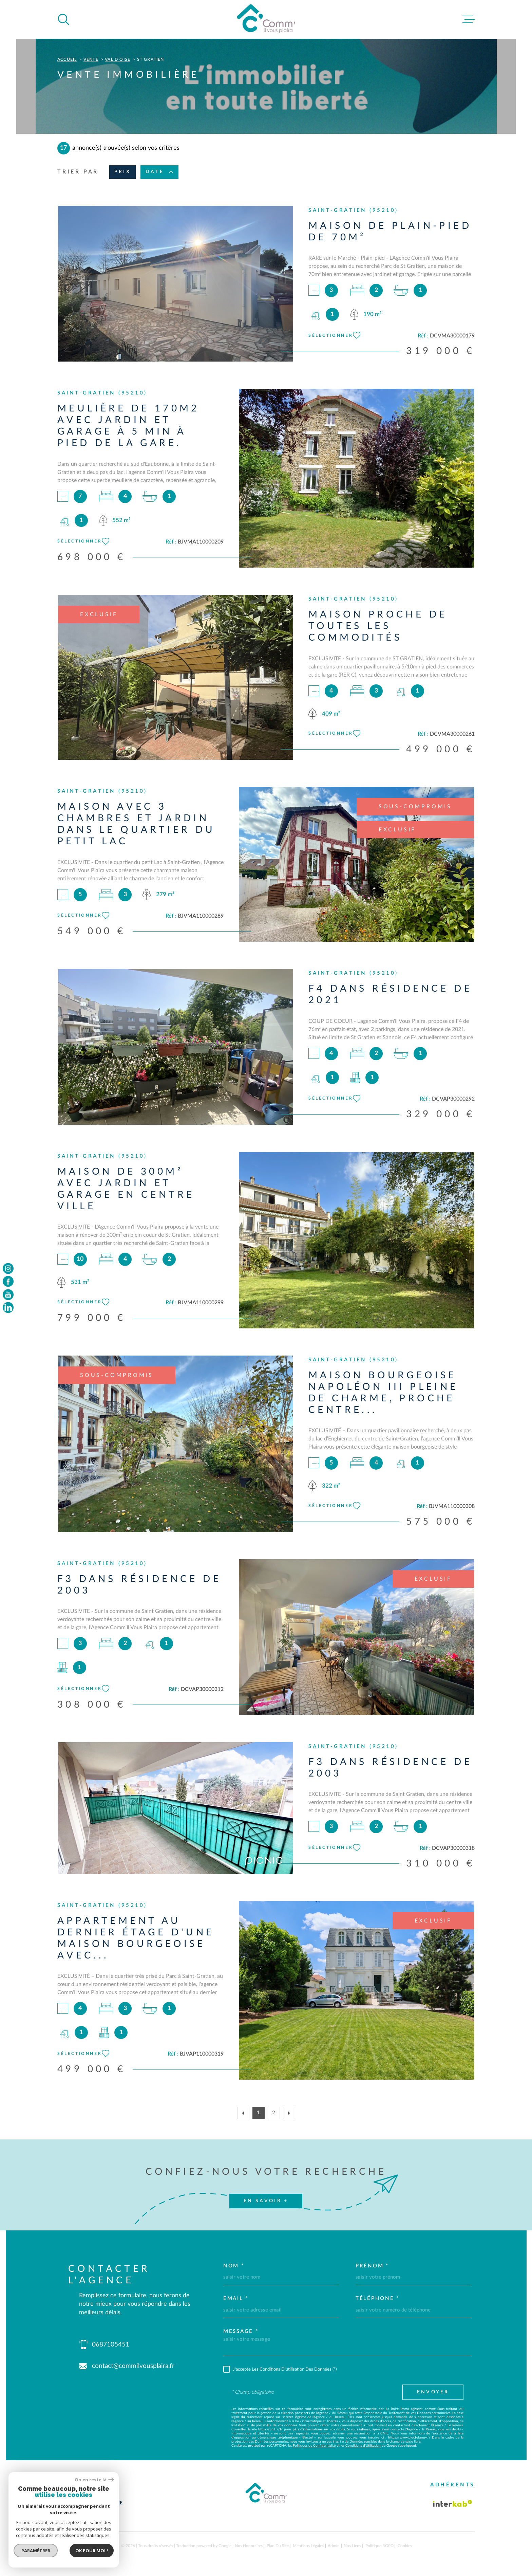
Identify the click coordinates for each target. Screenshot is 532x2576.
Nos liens (352, 2546)
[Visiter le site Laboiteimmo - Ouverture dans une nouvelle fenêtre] (81, 2546)
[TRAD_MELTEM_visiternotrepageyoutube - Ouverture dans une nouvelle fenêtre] (8, 1294)
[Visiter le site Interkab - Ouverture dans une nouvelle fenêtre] (452, 2503)
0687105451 (110, 2344)
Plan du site (278, 2546)
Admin (334, 2546)
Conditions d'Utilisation (363, 2445)
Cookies (405, 2546)
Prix (122, 171)
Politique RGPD (379, 2546)
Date (159, 171)
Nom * (233, 2265)
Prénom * (372, 2265)
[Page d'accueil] (266, 19)
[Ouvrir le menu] (468, 19)
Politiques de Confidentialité (314, 2445)
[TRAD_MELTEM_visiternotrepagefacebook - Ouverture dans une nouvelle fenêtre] (8, 1281)
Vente (90, 59)
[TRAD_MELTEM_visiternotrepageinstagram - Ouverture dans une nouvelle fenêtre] (8, 1268)
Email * (235, 2298)
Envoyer (433, 2392)
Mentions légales (308, 2546)
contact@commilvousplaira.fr (133, 2366)
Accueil (67, 59)
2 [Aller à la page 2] (273, 2112)
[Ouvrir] (63, 19)
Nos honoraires (249, 2546)
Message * (240, 2331)
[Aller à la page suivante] (289, 2113)
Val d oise (117, 59)
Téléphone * (377, 2298)
